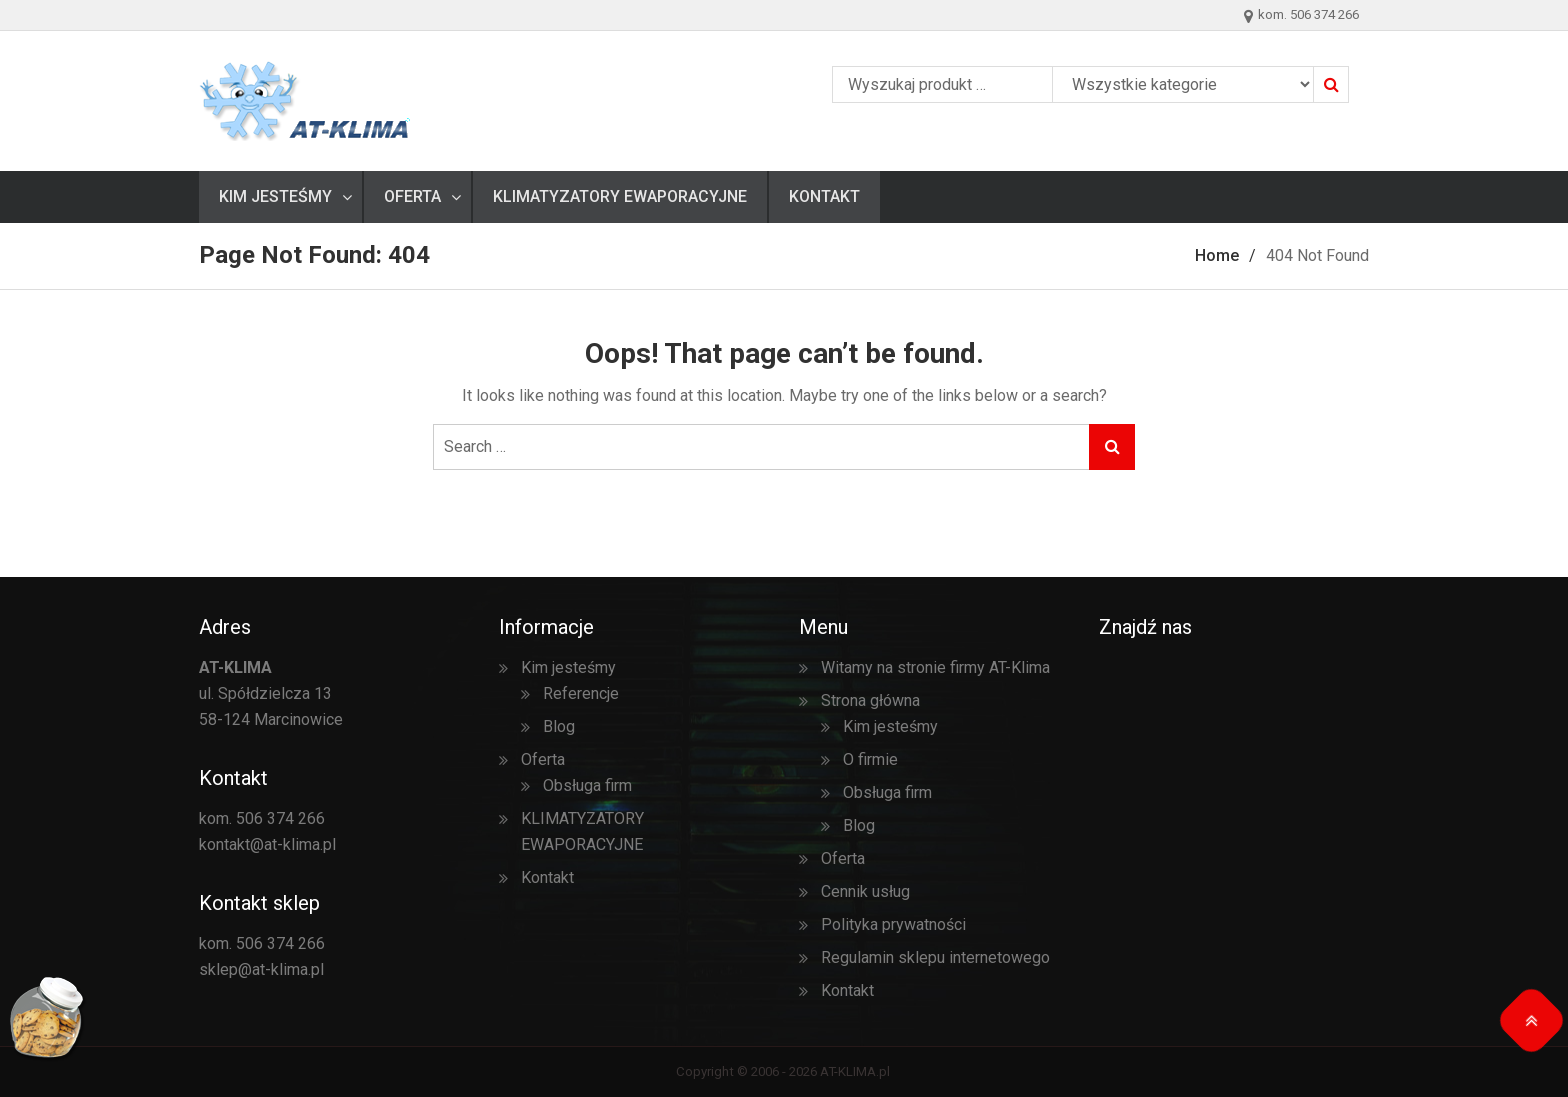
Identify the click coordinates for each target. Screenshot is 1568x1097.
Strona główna (870, 700)
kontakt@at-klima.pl (267, 844)
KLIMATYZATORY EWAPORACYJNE (620, 196)
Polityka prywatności (893, 924)
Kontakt (824, 196)
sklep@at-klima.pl (261, 969)
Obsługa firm (587, 785)
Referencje (581, 693)
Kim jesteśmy (275, 196)
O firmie (870, 759)
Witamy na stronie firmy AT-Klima (935, 667)
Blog (559, 726)
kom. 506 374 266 (262, 818)
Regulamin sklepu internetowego (935, 957)
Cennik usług (865, 891)
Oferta (412, 196)
